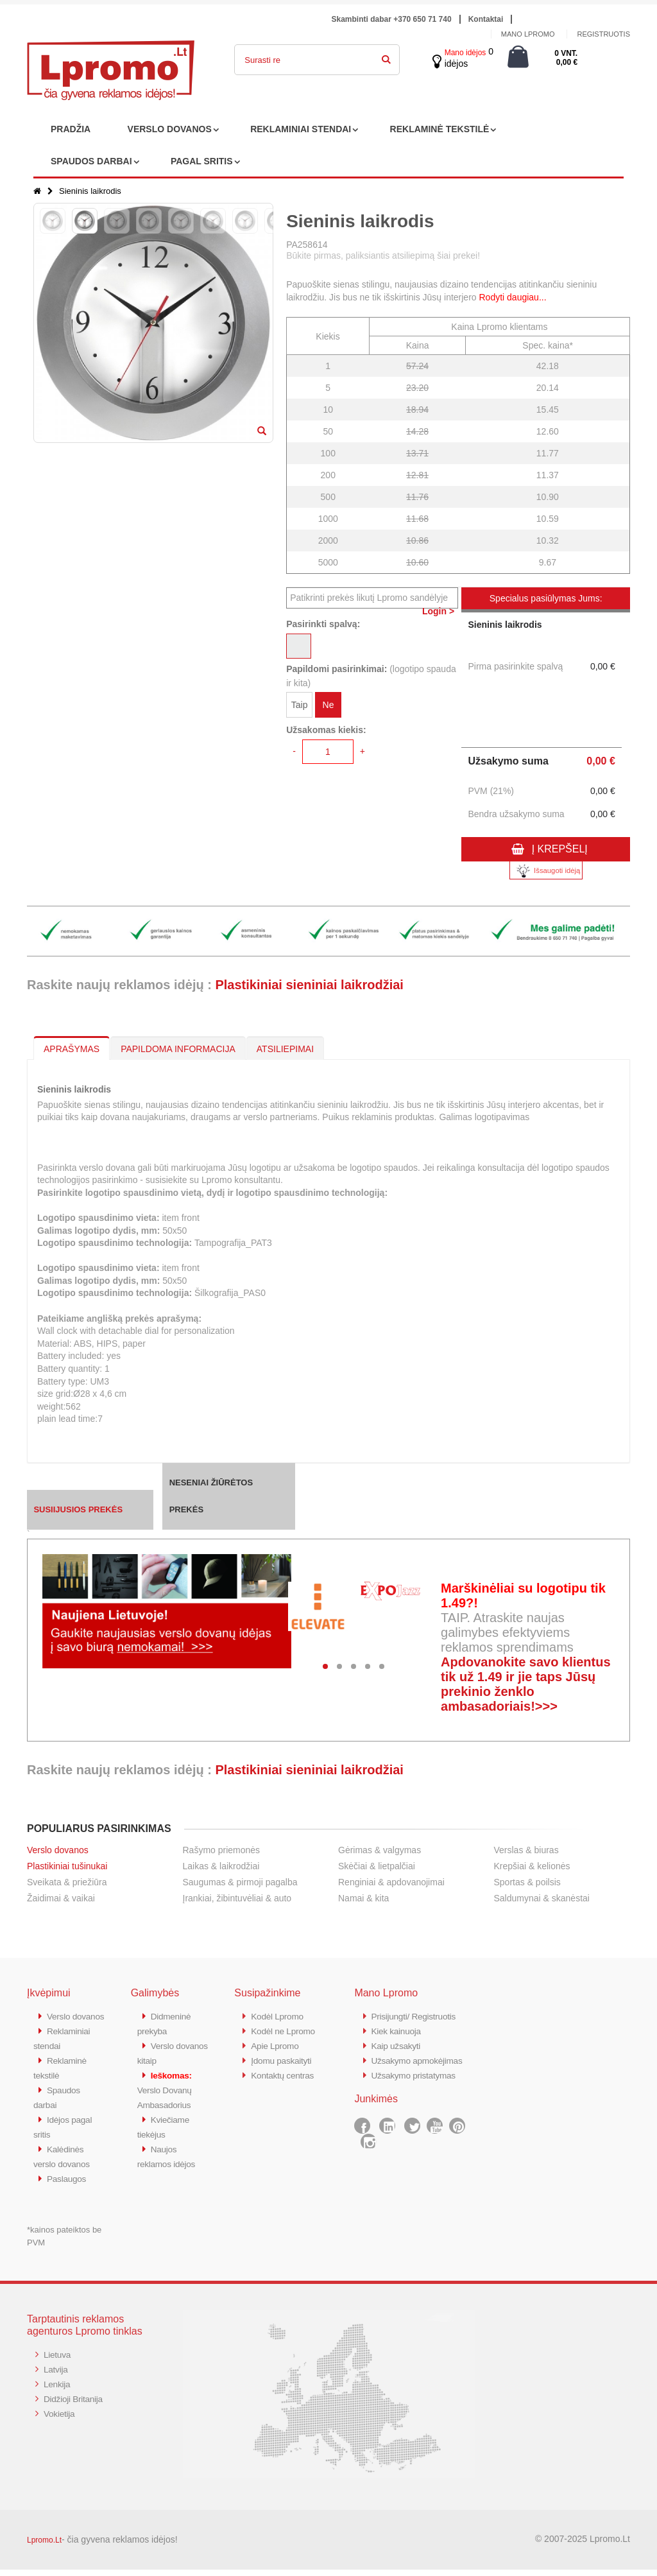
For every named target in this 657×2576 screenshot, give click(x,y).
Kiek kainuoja (398, 2030)
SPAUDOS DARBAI (91, 161)
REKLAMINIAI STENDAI (300, 129)
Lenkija (58, 2388)
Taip (299, 707)
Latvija (57, 2374)
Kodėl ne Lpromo (286, 2030)
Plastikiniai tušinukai (67, 1866)
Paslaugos (68, 2185)
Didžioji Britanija (76, 2403)
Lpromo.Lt (44, 2546)
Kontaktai (486, 19)
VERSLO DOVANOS (170, 129)
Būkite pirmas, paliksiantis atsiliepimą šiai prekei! (383, 255)
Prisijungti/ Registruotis (417, 2015)
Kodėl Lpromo (280, 2015)
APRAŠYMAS (71, 1049)
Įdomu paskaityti (284, 2058)
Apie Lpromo (277, 2044)
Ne (328, 707)
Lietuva (58, 2360)
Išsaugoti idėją (546, 870)
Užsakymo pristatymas (417, 2086)
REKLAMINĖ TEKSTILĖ (440, 129)
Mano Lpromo (528, 34)
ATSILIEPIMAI (285, 1049)
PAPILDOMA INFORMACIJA (178, 1049)
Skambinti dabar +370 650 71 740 (392, 19)
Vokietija (61, 2417)
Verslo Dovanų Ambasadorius (167, 2086)
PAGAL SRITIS (202, 161)
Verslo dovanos (58, 1850)
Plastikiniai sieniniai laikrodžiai (309, 985)
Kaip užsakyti (398, 2044)
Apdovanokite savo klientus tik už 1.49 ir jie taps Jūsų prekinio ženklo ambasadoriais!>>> (526, 1684)
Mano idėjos (465, 52)
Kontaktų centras (285, 2072)
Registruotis (603, 34)
